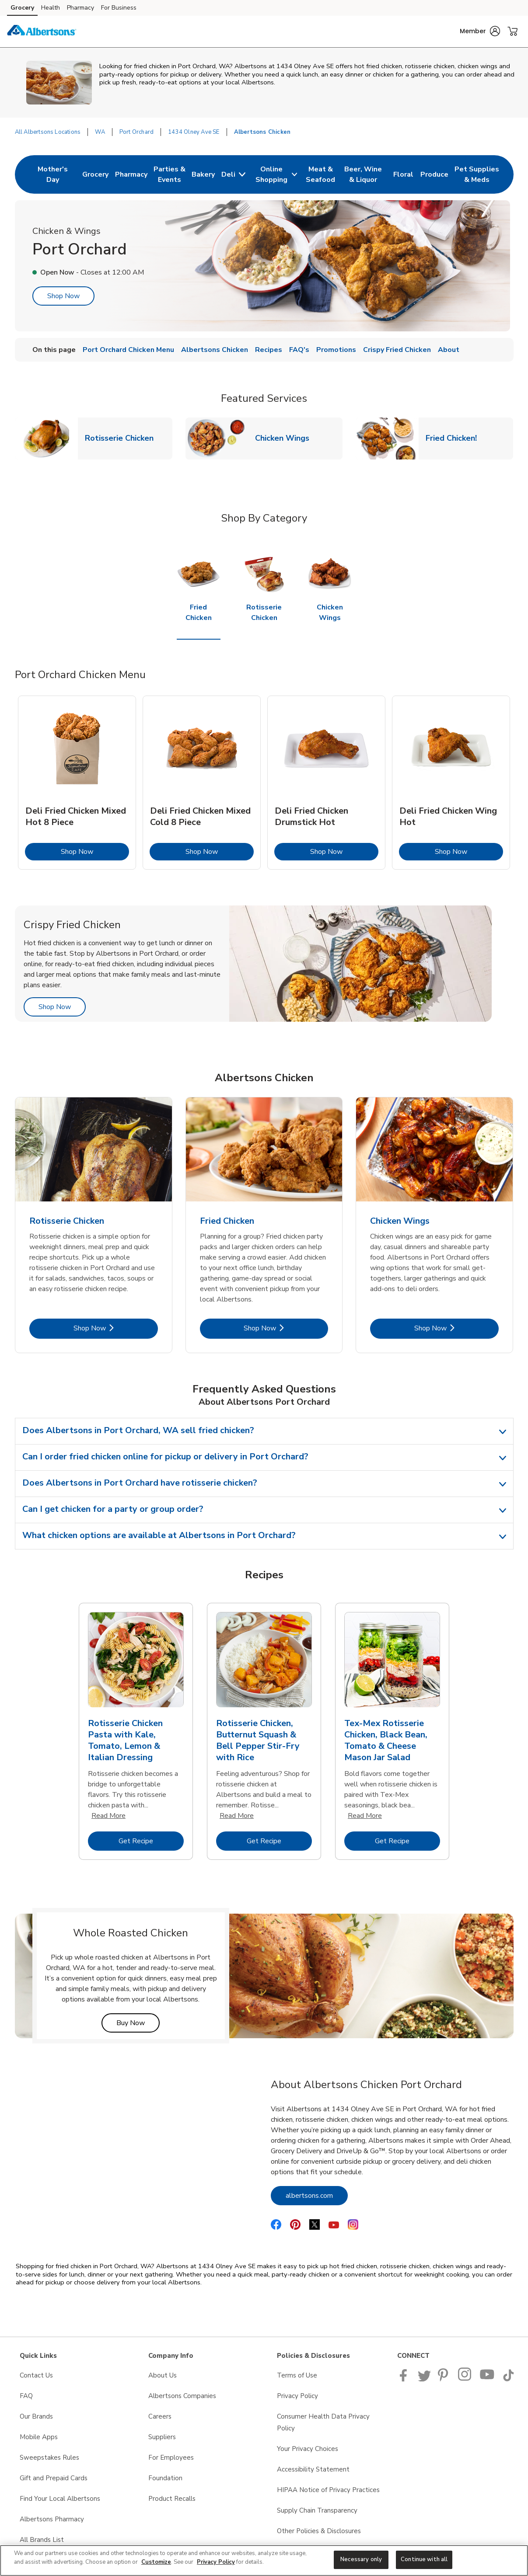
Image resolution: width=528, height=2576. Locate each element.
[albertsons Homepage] (41, 31)
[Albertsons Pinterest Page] (444, 2379)
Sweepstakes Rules (49, 2457)
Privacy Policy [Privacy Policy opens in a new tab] (297, 2396)
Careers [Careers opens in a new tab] (159, 2416)
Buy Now (138, 2023)
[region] (264, 2560)
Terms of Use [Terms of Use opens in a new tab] (297, 2375)
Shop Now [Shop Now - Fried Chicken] (286, 1328)
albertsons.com (317, 2195)
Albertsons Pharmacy (52, 2519)
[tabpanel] (77, 783)
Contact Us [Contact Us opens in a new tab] (36, 2375)
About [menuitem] (448, 350)
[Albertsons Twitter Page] (424, 2379)
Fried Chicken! (455, 437)
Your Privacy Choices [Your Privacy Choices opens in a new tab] (307, 2448)
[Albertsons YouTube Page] (487, 2379)
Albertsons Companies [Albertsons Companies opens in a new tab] (182, 2396)
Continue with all (424, 2559)
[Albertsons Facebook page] (405, 2379)
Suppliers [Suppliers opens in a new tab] (162, 2437)
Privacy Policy (216, 2562)
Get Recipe (151, 1841)
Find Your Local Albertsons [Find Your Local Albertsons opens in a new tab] (60, 2498)
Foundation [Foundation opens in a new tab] (165, 2478)
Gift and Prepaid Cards (53, 2478)
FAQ (26, 2396)
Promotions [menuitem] (336, 350)
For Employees (171, 2457)
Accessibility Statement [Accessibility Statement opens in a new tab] (313, 2469)
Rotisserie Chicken (123, 437)
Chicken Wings (285, 437)
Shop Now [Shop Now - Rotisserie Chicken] (115, 1328)
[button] (480, 31)
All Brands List (42, 2539)
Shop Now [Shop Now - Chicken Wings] (456, 1328)
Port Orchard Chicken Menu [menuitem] (128, 350)
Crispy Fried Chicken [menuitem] (397, 350)
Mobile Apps (39, 2437)
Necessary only (361, 2559)
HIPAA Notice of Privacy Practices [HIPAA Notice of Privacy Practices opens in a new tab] (328, 2489)
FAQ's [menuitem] (299, 350)
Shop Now (63, 296)
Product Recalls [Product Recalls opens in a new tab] (172, 2498)
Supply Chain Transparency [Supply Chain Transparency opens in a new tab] (317, 2510)
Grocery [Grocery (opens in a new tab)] (22, 7)
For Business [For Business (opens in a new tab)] (118, 7)
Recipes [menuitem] (268, 350)
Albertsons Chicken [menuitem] (214, 350)
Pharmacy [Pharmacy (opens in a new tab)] (80, 7)
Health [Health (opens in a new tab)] (50, 7)
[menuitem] (53, 174)
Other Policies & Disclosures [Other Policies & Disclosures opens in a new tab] (319, 2531)
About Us (162, 2375)
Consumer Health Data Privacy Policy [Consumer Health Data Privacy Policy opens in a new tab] (323, 2422)
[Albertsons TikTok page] (508, 2379)
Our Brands (36, 2416)
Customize (156, 2562)
